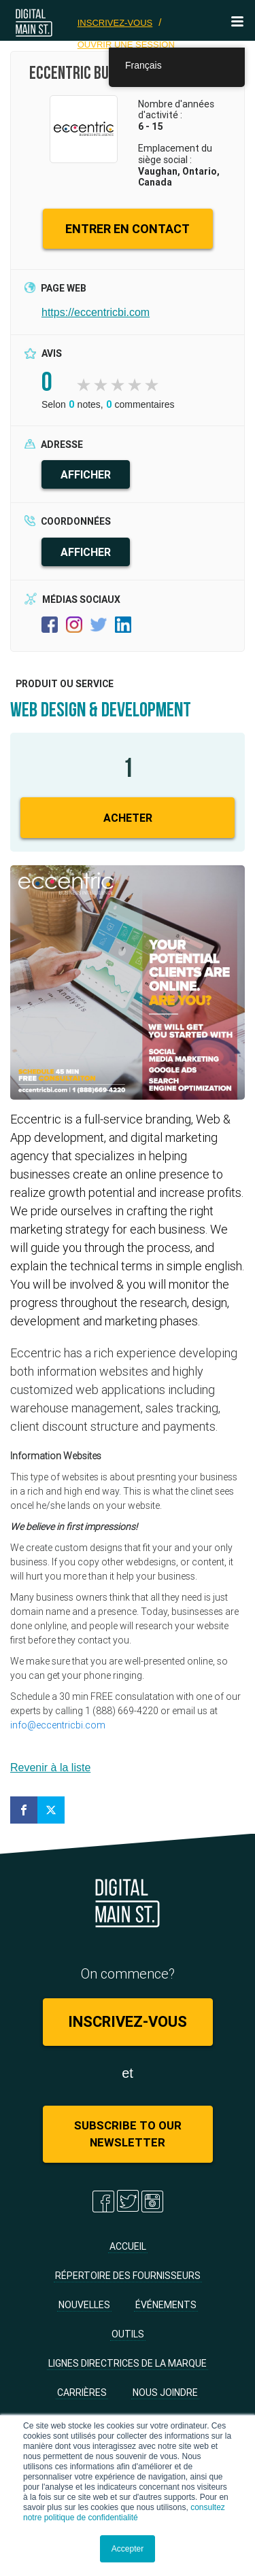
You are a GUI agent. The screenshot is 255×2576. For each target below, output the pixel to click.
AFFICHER (86, 474)
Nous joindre (165, 2392)
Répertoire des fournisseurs (128, 2275)
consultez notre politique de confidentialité (124, 2512)
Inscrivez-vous (115, 23)
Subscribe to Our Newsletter (128, 2134)
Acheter (127, 817)
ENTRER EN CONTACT (127, 229)
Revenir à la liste (50, 1767)
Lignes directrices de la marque (127, 2363)
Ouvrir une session (126, 44)
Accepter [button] (127, 2549)
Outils (128, 2334)
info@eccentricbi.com (57, 1725)
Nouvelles (84, 2305)
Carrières (82, 2392)
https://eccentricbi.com (95, 312)
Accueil (127, 2246)
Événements (166, 2305)
